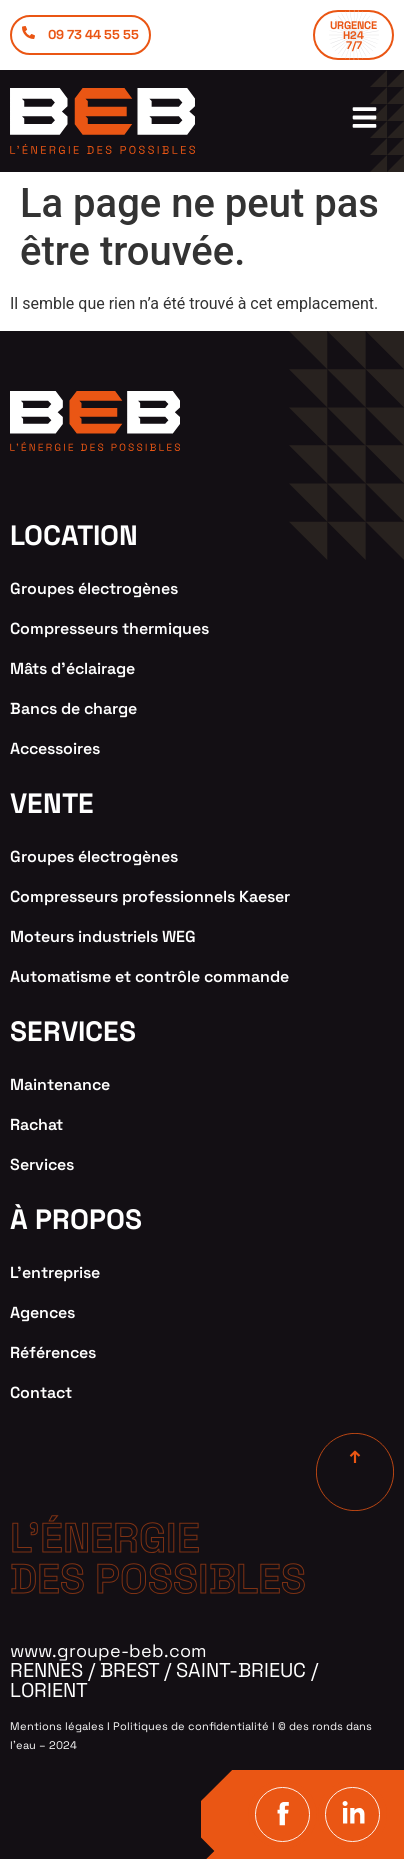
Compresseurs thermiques (109, 628)
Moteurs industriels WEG (103, 936)
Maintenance (60, 1084)
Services (42, 1164)
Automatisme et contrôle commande (149, 976)
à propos (76, 1219)
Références (53, 1352)
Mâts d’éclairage (72, 668)
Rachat (36, 1124)
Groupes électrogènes (94, 588)
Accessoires (55, 748)
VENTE (52, 803)
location (74, 535)
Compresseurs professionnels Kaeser (150, 896)
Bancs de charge (73, 708)
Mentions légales (57, 1726)
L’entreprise (55, 1272)
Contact (41, 1392)
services (73, 1031)
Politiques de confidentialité (191, 1726)
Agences (42, 1312)
